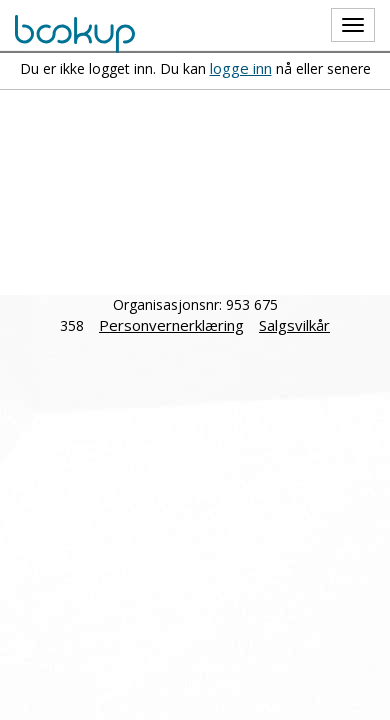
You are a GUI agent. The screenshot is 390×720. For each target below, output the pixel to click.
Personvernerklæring (171, 325)
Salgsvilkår (294, 325)
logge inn (241, 68)
